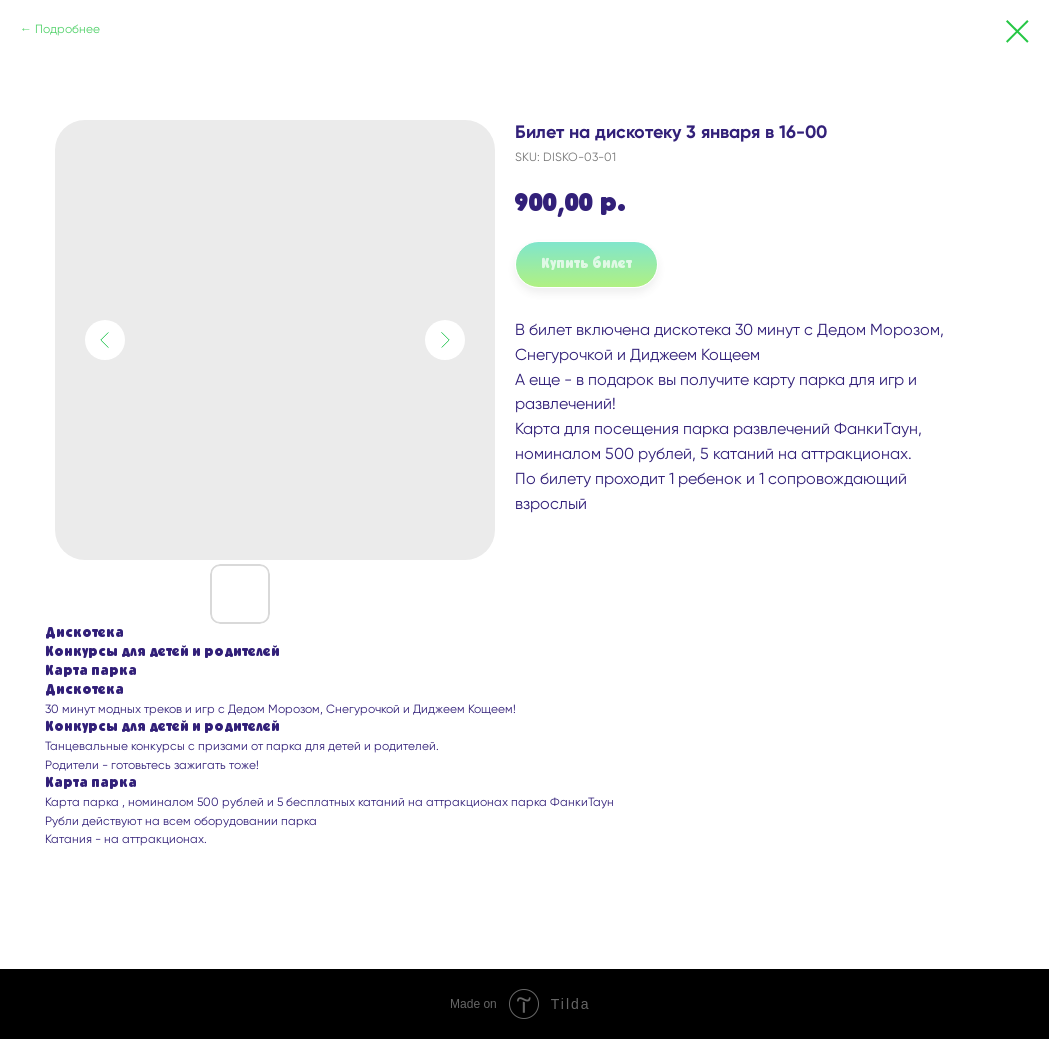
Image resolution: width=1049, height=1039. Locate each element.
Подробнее (67, 29)
